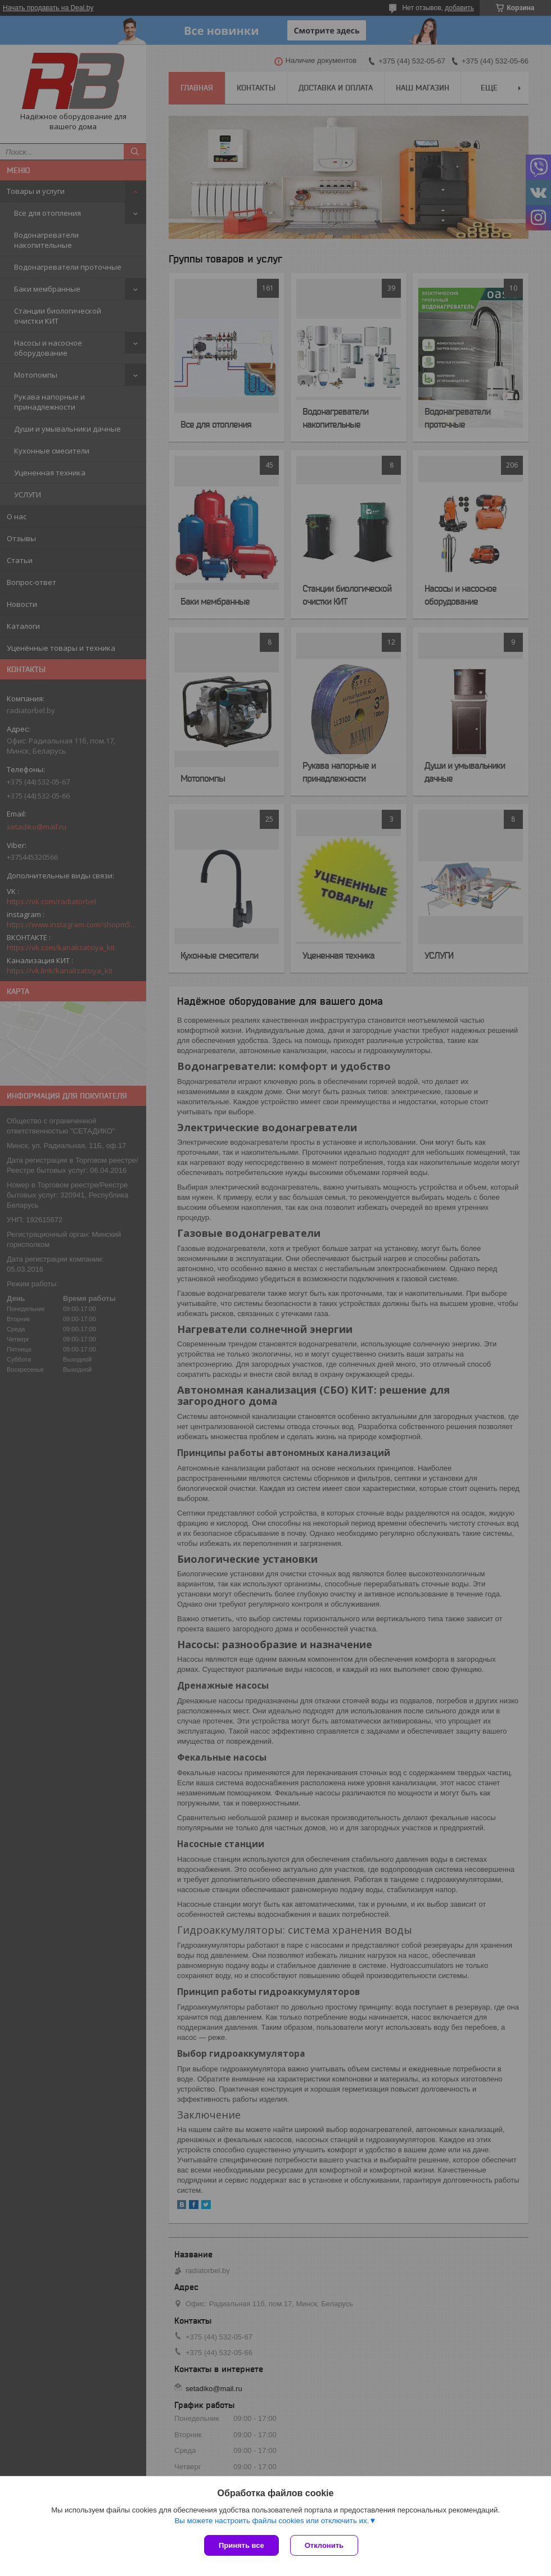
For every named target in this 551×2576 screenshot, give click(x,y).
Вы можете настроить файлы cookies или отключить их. (271, 2520)
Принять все (241, 2545)
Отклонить (324, 2545)
